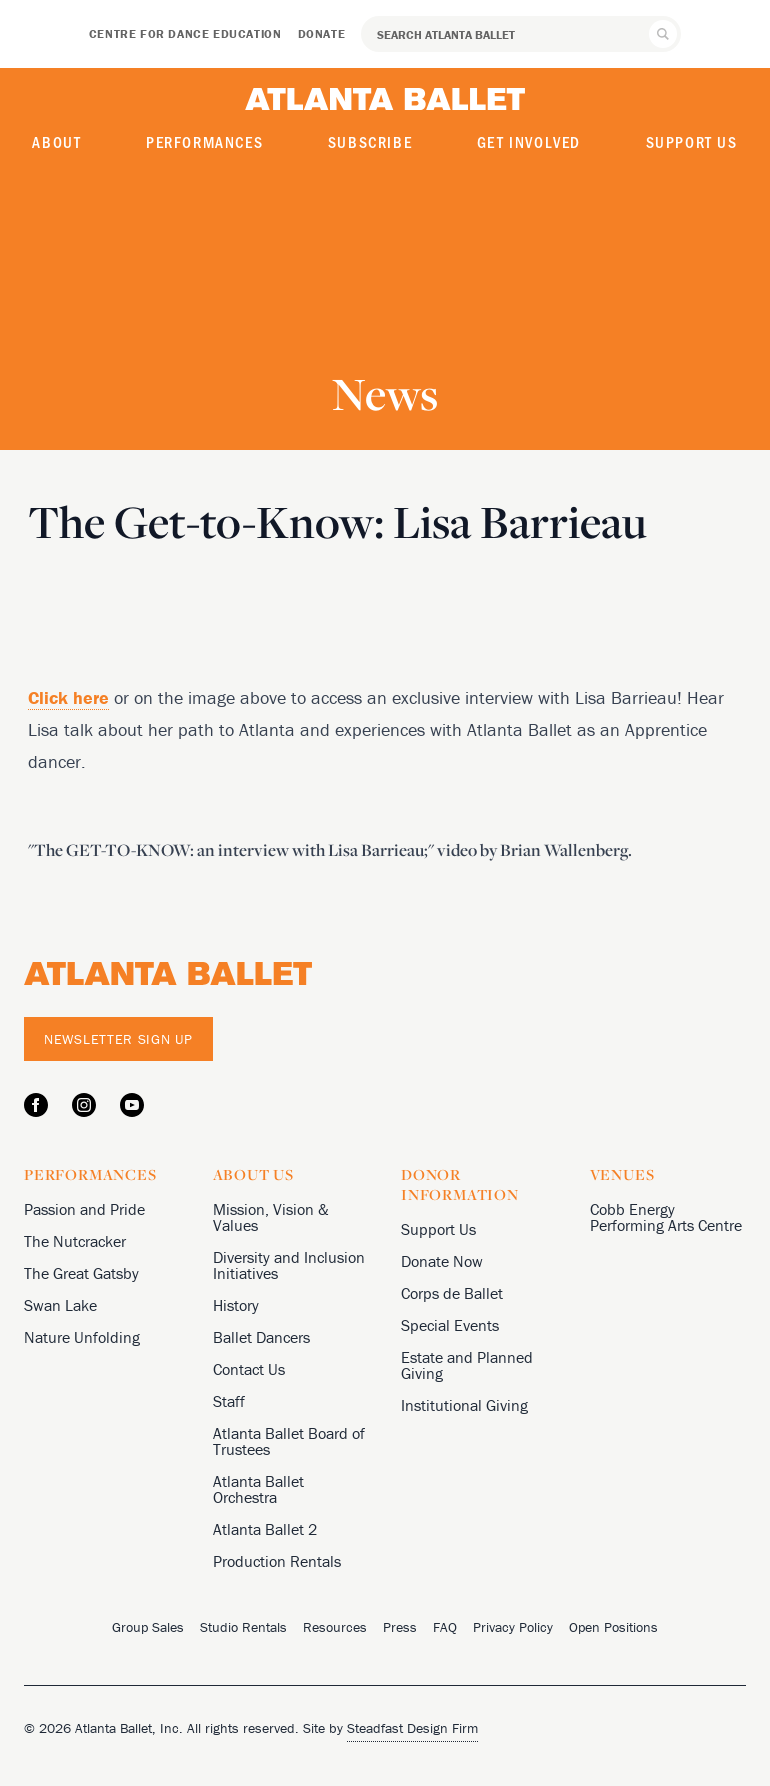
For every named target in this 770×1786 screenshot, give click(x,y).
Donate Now (442, 1261)
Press (400, 1627)
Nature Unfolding (82, 1337)
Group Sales (148, 1627)
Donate (322, 33)
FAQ (445, 1627)
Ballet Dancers (261, 1337)
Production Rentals (277, 1561)
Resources (335, 1627)
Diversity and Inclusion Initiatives (289, 1265)
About (56, 141)
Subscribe (370, 141)
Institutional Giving (464, 1405)
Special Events (450, 1325)
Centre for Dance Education (185, 33)
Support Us (692, 141)
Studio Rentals (243, 1627)
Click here (68, 697)
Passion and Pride (84, 1209)
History (236, 1305)
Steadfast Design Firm (412, 1728)
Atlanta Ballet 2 (265, 1529)
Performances (204, 141)
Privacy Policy (513, 1627)
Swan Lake (60, 1305)
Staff (229, 1401)
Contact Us (249, 1369)
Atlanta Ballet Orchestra (258, 1489)
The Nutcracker (75, 1241)
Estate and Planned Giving (467, 1365)
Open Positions (613, 1627)
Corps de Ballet (452, 1293)
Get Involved (529, 141)
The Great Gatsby (81, 1273)
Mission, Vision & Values (271, 1217)
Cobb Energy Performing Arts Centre (666, 1217)
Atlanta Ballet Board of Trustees (289, 1441)
